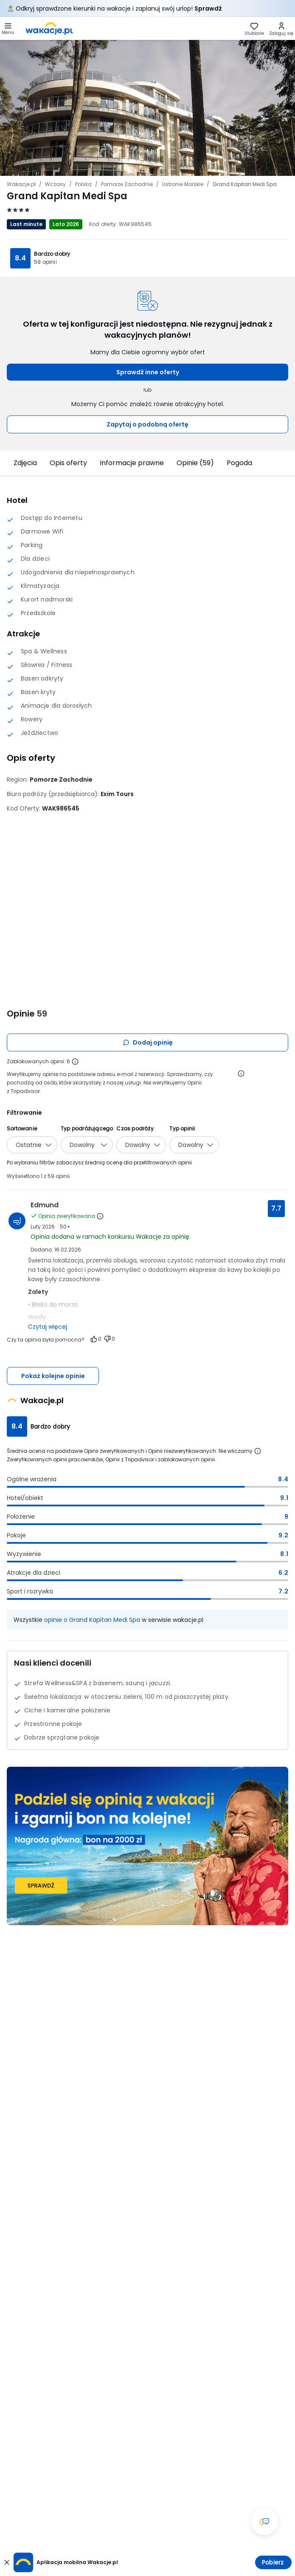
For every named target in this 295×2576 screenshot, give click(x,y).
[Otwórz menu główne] (7, 28)
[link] (49, 28)
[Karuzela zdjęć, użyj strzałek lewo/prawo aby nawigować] (147, 108)
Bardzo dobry (52, 253)
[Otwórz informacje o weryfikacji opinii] (241, 1073)
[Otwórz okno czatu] (264, 2521)
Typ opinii (182, 1128)
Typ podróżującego (87, 1128)
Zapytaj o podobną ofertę (147, 424)
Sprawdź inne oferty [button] (147, 372)
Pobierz (273, 2562)
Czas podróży (134, 1128)
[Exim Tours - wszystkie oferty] (117, 794)
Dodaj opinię (148, 1042)
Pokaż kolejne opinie (53, 1376)
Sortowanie (22, 1128)
